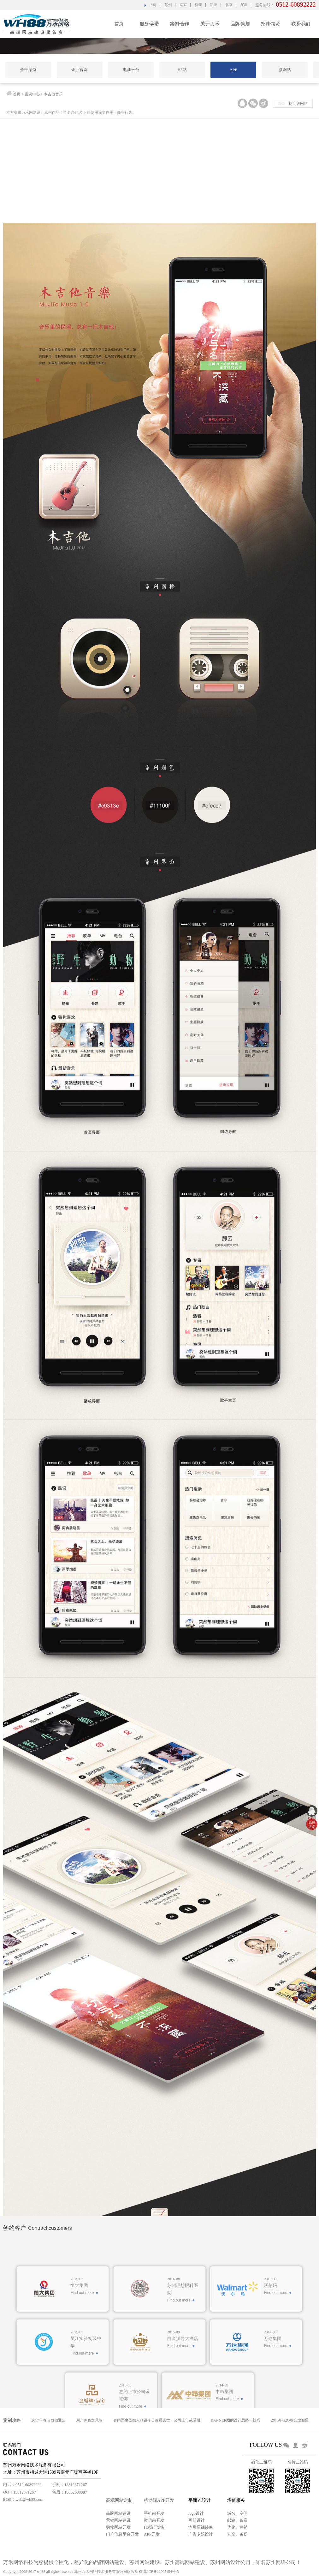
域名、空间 (237, 2513)
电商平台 (131, 69)
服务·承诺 (149, 23)
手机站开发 (154, 2513)
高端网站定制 (119, 2500)
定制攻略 (12, 2420)
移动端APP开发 (159, 2500)
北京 (229, 5)
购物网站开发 (118, 2527)
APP (233, 69)
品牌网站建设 (118, 2513)
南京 (183, 5)
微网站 (285, 69)
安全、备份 (237, 2534)
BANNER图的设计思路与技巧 (235, 2420)
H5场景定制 (154, 2527)
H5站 (182, 69)
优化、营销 (237, 2527)
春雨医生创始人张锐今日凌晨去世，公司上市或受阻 (156, 2420)
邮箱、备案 (237, 2520)
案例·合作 (179, 23)
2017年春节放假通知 (49, 2420)
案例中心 (32, 95)
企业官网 (79, 69)
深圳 (244, 5)
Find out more (82, 2384)
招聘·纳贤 (270, 23)
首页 (119, 23)
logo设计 (196, 2513)
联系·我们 (300, 23)
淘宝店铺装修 (200, 2527)
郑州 (213, 5)
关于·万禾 (209, 23)
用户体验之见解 (89, 2420)
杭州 (198, 5)
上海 (153, 5)
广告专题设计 (200, 2534)
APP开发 (152, 2534)
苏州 (168, 5)
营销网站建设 (118, 2520)
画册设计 (196, 2520)
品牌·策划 (240, 23)
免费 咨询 (311, 1824)
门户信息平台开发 (122, 2534)
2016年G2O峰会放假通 (290, 2420)
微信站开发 (154, 2520)
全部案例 (28, 69)
